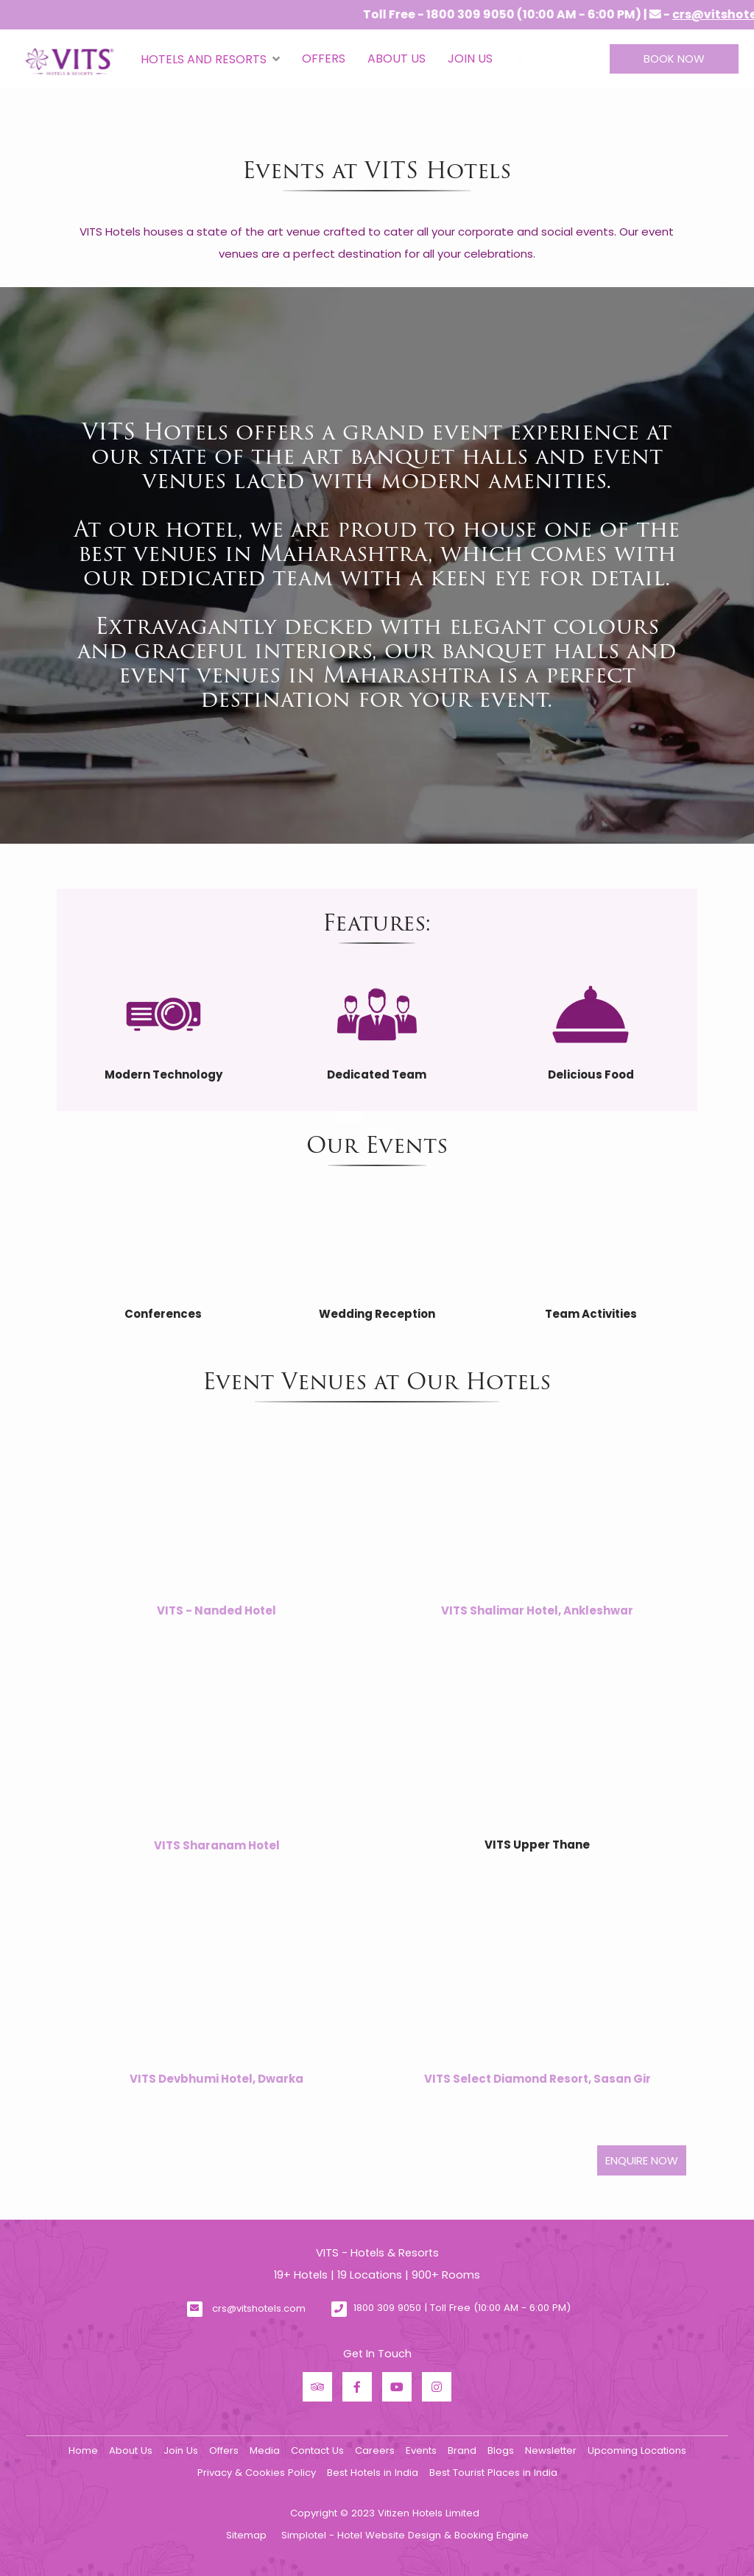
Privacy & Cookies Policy (256, 2473)
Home (83, 2450)
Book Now (674, 58)
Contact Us (317, 2450)
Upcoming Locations (637, 2450)
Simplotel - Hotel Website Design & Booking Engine (405, 2535)
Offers (323, 58)
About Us (396, 58)
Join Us (470, 58)
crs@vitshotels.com (259, 2308)
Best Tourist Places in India (493, 2473)
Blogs (500, 2450)
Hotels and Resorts (210, 59)
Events (421, 2450)
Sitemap (246, 2535)
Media (265, 2450)
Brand (462, 2450)
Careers (375, 2450)
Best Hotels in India (372, 2473)
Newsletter (551, 2450)
